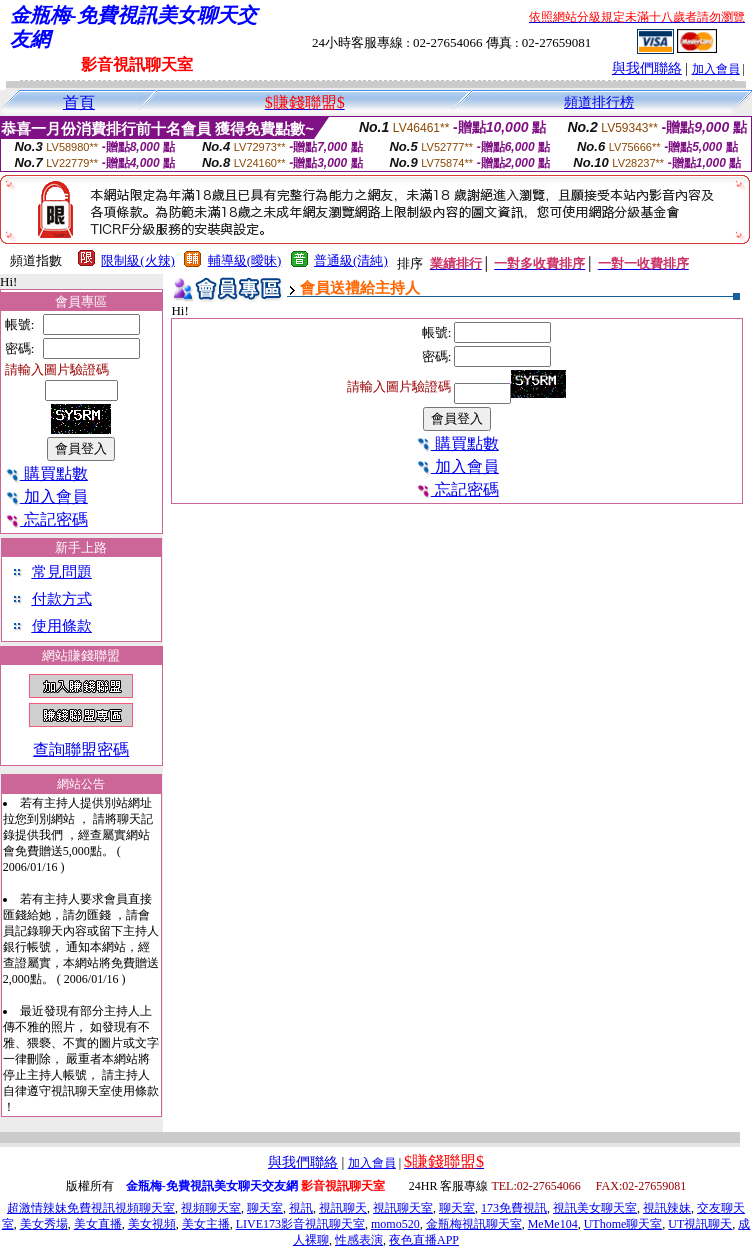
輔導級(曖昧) (245, 260)
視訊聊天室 (403, 1208)
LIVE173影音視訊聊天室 (300, 1224)
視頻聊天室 (211, 1208)
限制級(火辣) (138, 260)
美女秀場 (44, 1224)
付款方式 (62, 599)
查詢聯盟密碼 (81, 749)
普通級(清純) (351, 260)
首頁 (79, 102)
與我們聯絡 (647, 68)
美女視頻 (152, 1224)
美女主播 (206, 1224)
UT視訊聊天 (700, 1224)
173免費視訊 (514, 1208)
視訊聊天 (343, 1208)
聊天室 (265, 1208)
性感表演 (359, 1240)
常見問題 (62, 572)
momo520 (395, 1224)
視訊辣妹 (667, 1208)
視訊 (301, 1208)
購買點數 (46, 473)
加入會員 (716, 69)
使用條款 (62, 626)
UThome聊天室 (623, 1224)
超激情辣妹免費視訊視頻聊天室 (91, 1208)
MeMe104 (553, 1224)
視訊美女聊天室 (595, 1208)
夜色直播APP (424, 1240)
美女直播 (98, 1224)
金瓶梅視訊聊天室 (474, 1224)
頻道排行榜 (599, 102)
